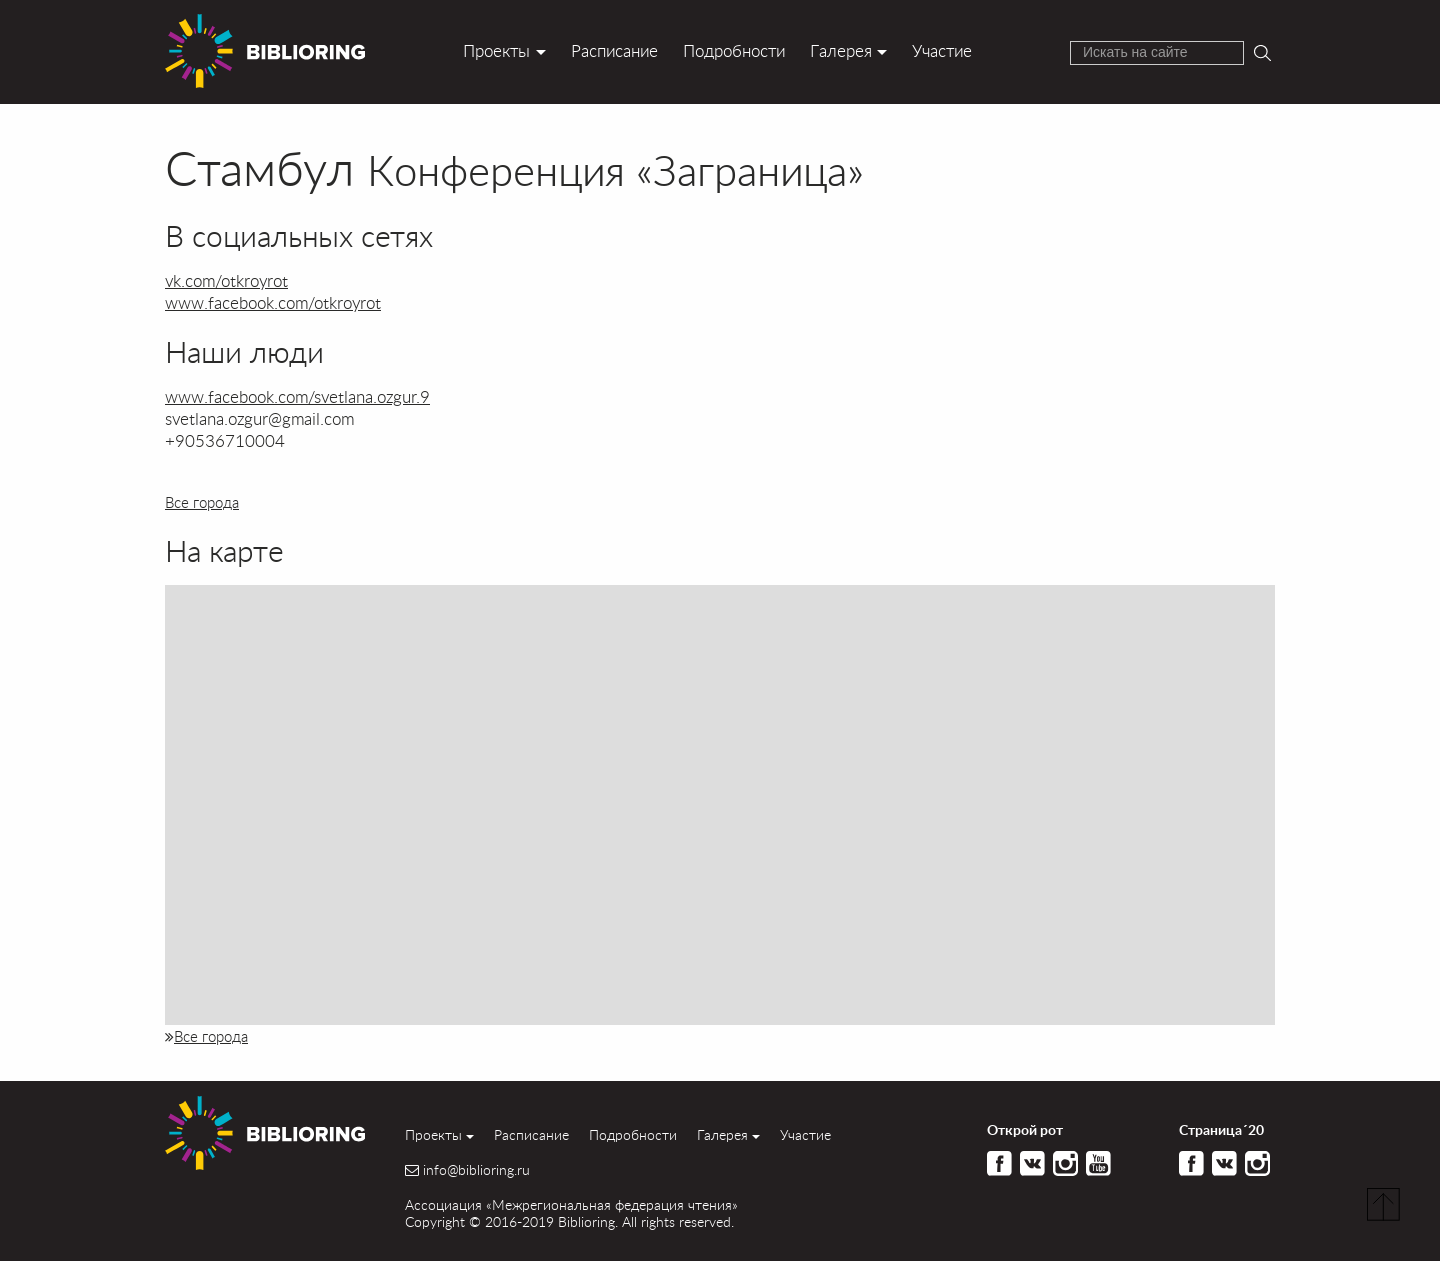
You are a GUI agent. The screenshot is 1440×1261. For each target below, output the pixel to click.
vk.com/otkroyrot (226, 280)
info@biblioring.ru (476, 1170)
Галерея (841, 50)
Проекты (496, 50)
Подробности (734, 50)
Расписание (614, 50)
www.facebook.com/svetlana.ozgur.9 (297, 396)
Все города (202, 502)
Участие (942, 50)
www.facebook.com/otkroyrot (273, 302)
